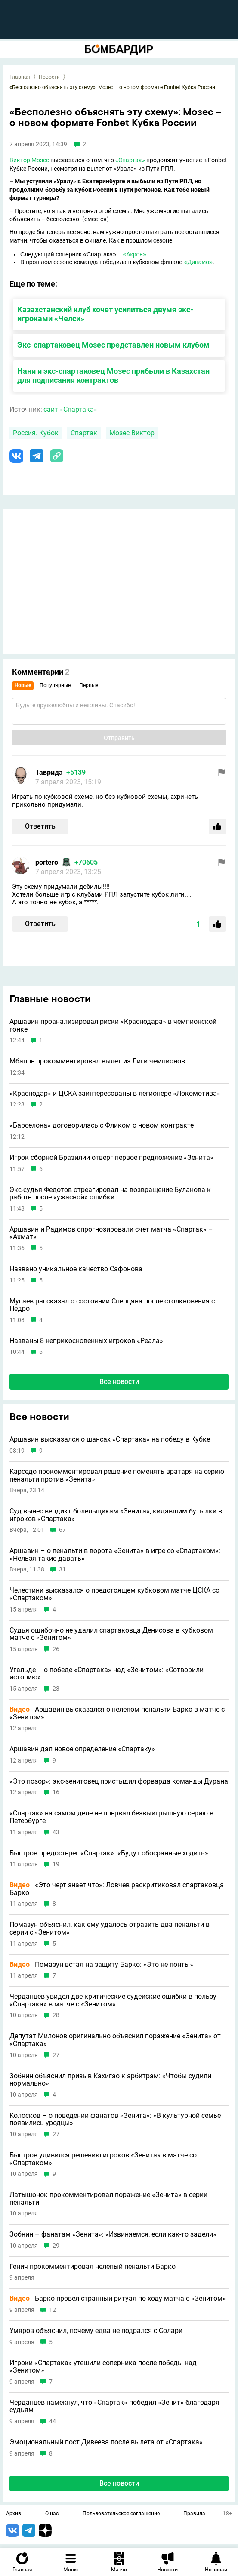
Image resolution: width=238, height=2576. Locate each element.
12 (52, 2310)
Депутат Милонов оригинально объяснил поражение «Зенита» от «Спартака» (115, 2039)
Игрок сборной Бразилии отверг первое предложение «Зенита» (111, 1158)
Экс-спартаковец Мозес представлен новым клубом (113, 344)
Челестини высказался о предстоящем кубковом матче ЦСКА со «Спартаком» (114, 1594)
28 (56, 2015)
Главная (19, 77)
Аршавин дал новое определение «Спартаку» (82, 1749)
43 (56, 1832)
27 (56, 2055)
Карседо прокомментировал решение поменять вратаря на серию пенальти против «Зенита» (116, 1475)
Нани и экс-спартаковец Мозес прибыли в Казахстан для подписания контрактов (113, 376)
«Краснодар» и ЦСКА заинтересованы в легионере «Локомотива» (114, 1093)
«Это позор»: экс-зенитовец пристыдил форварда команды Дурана (118, 1781)
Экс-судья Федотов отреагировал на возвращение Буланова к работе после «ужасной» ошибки (110, 1193)
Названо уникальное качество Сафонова (75, 1269)
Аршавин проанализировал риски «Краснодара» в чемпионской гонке (112, 1025)
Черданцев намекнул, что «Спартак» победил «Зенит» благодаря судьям (114, 2406)
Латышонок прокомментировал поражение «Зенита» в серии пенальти (108, 2198)
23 (56, 1688)
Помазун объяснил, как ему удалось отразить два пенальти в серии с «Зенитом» (109, 1928)
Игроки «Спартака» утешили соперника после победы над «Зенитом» (103, 2366)
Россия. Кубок (36, 433)
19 (56, 1864)
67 (62, 1530)
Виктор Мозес (29, 160)
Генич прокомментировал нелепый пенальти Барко (92, 2267)
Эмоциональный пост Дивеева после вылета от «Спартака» (106, 2442)
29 (56, 2246)
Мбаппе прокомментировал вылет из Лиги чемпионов (97, 1061)
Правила (194, 2514)
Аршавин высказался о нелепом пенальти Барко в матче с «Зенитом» (117, 1713)
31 (62, 1569)
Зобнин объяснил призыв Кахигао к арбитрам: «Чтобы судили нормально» (110, 2079)
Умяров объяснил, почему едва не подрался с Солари (95, 2331)
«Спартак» (130, 160)
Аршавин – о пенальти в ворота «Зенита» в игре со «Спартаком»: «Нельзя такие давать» (114, 1554)
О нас (52, 2514)
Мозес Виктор (132, 433)
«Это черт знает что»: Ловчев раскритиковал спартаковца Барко (116, 1888)
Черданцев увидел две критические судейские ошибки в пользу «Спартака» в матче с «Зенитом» (112, 2000)
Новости (49, 77)
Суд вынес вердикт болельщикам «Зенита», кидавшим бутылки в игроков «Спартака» (115, 1514)
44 (52, 2421)
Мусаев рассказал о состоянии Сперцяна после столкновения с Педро (112, 1305)
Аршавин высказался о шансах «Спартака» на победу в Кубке (109, 1439)
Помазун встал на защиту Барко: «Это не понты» (101, 1965)
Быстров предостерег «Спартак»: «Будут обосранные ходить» (108, 1853)
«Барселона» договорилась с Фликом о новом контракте (101, 1125)
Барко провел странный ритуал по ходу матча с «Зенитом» (117, 2298)
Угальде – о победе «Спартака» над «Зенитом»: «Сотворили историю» (106, 1673)
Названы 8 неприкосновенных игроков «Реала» (86, 1341)
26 (56, 1649)
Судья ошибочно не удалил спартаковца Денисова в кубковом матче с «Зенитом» (111, 1634)
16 (56, 1792)
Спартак (84, 433)
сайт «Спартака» (70, 409)
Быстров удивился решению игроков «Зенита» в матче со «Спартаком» (103, 2158)
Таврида (49, 772)
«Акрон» (134, 254)
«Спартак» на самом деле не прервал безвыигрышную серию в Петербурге (111, 1816)
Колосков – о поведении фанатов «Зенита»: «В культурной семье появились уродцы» (115, 2119)
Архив (13, 2514)
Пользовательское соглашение (121, 2514)
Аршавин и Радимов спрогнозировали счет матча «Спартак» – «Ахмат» (111, 1233)
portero (46, 862)
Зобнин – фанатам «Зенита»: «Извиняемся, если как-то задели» (112, 2234)
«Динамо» (198, 262)
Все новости (119, 1381)
